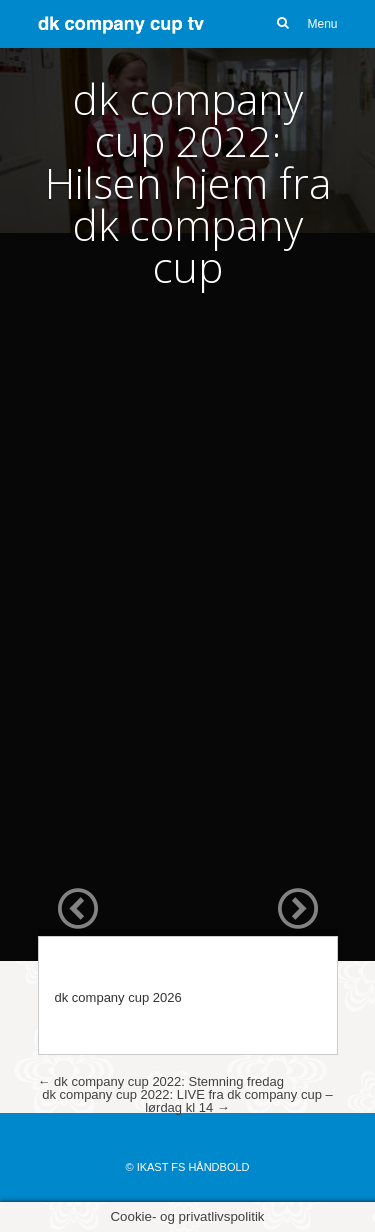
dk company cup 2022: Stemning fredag (161, 1081)
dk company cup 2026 (118, 997)
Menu (322, 24)
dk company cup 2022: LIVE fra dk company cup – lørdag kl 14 (187, 1101)
